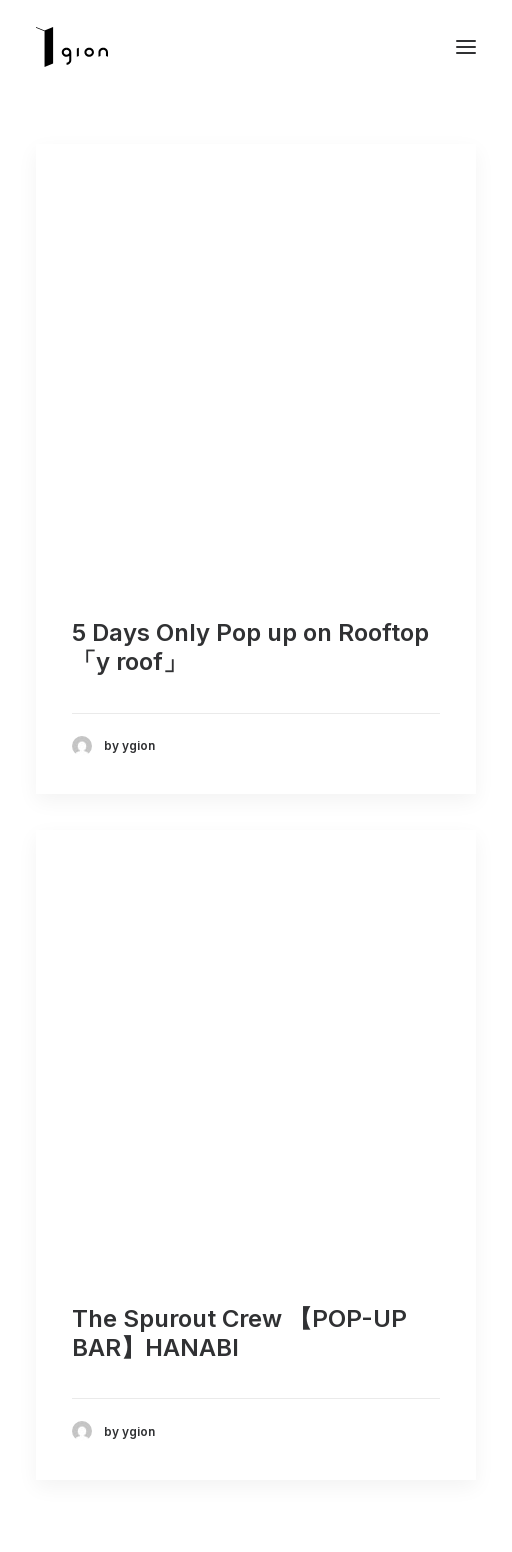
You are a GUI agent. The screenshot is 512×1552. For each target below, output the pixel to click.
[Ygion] (72, 47)
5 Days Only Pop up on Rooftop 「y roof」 (250, 647)
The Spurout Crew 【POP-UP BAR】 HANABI (239, 1333)
